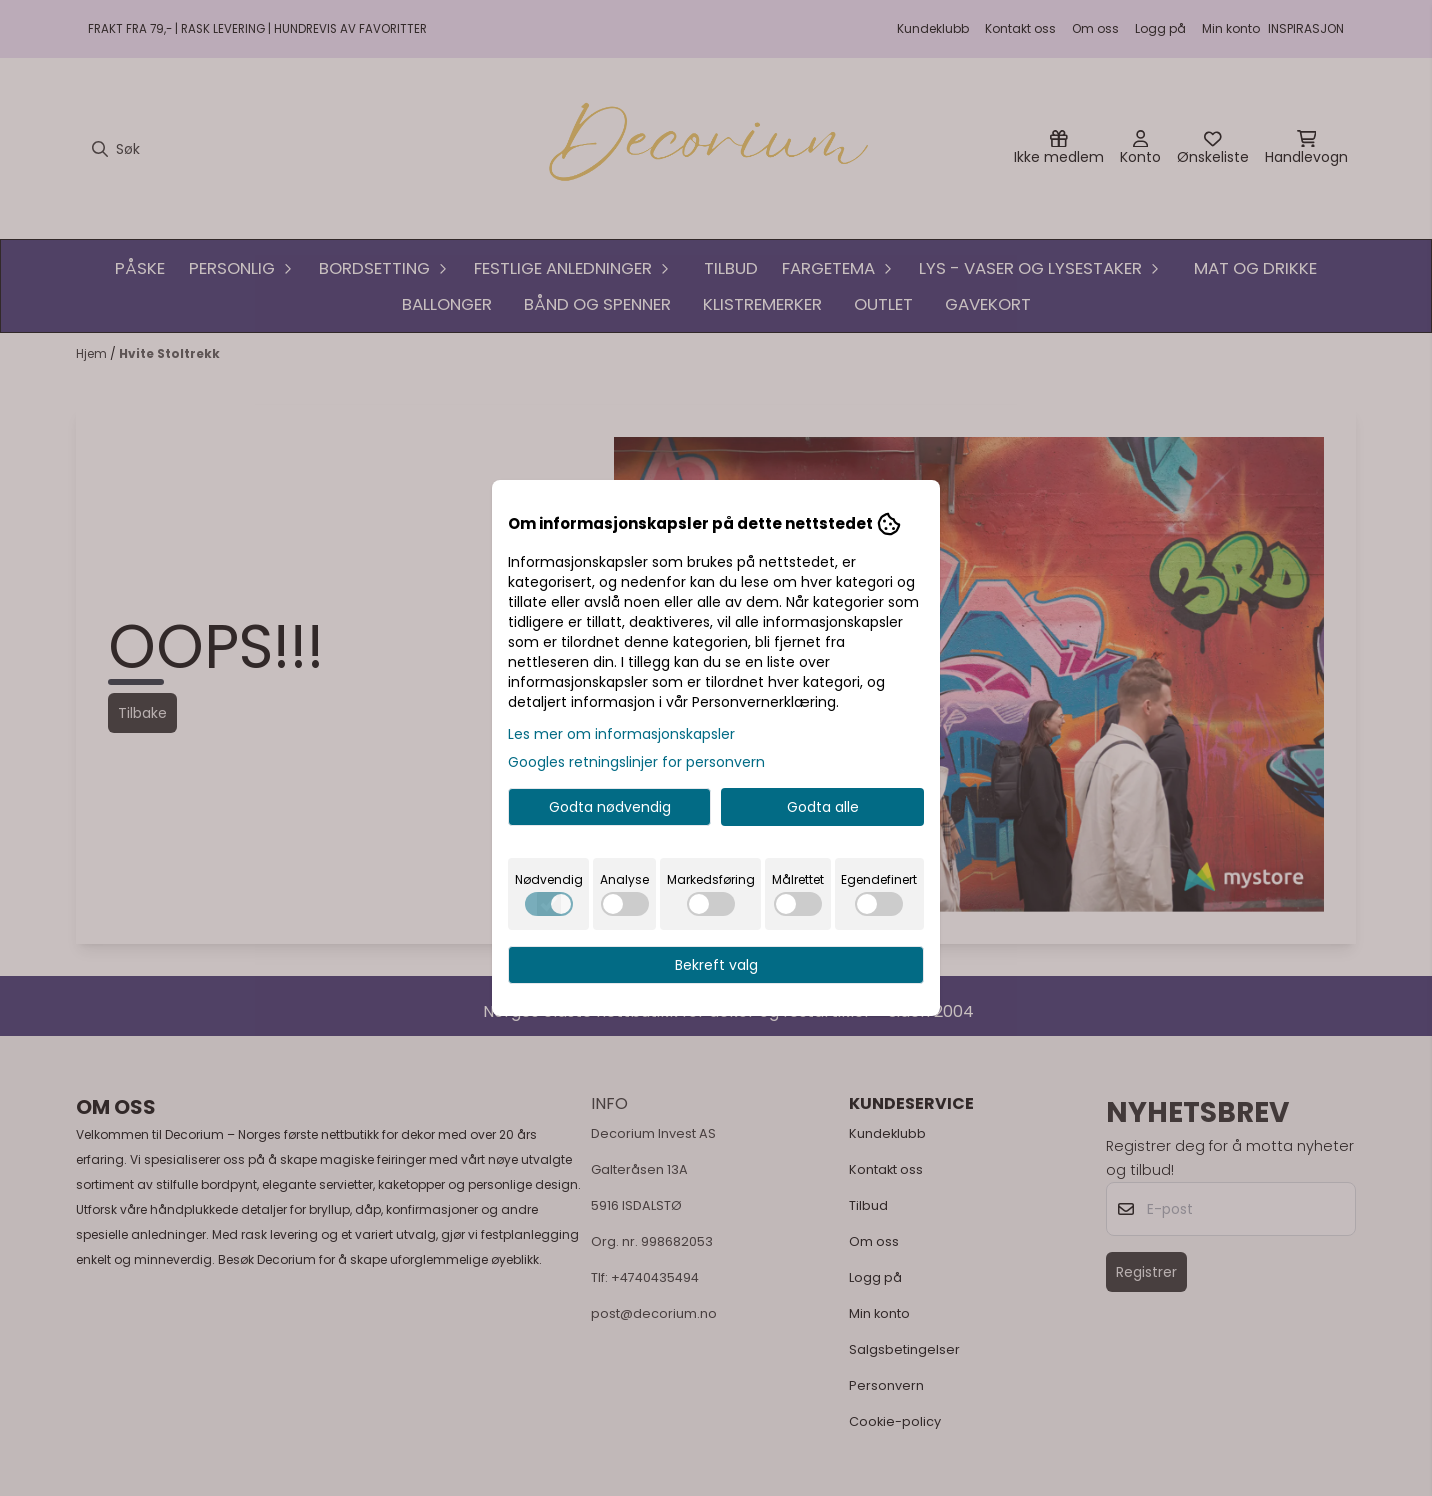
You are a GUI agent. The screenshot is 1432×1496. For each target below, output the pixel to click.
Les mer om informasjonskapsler (621, 734)
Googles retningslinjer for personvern (636, 762)
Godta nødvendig (610, 807)
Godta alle (823, 807)
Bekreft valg (716, 965)
